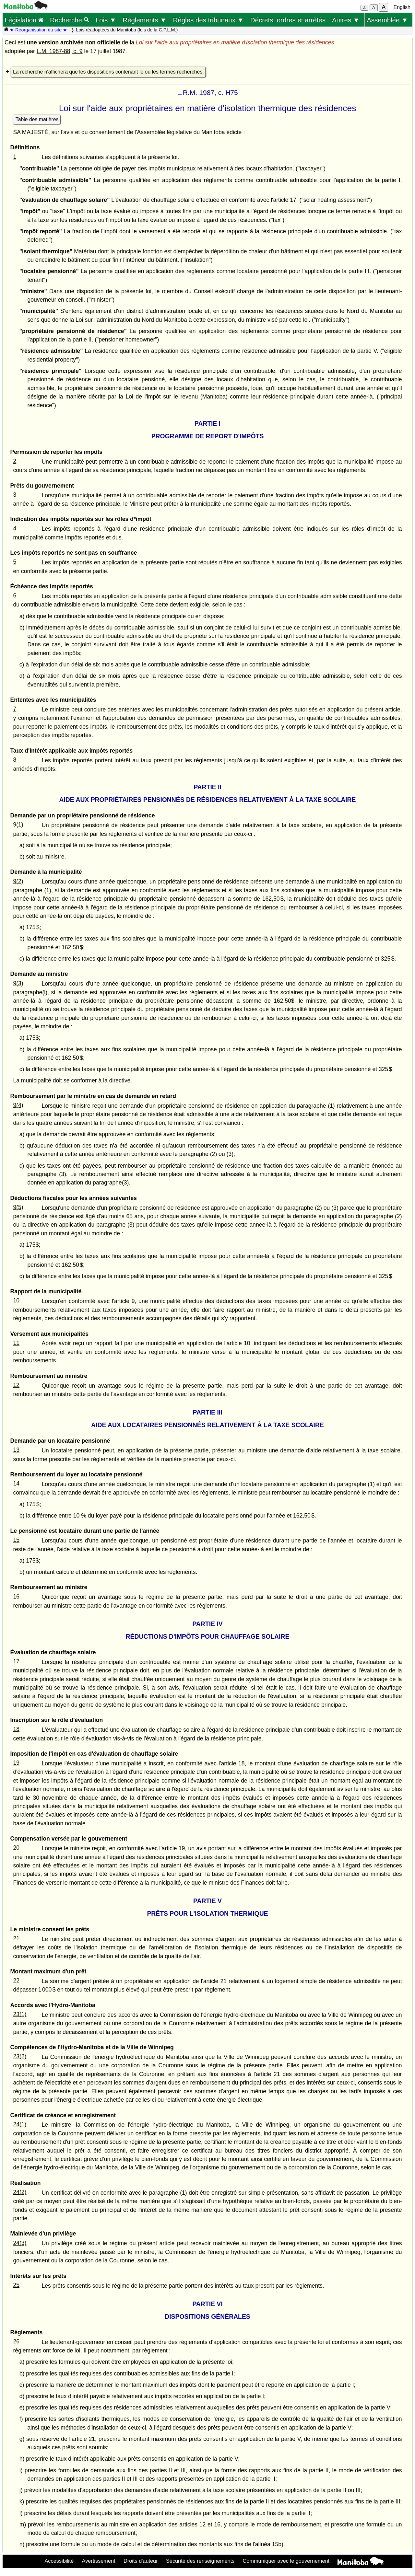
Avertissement (98, 2561)
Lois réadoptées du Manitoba (106, 29)
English (402, 7)
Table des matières (37, 119)
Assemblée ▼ (387, 20)
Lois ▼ (106, 20)
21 (16, 1938)
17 (16, 1661)
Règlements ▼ (144, 20)
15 (16, 1540)
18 (16, 1729)
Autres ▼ (346, 20)
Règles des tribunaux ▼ (208, 20)
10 (16, 1300)
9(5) (18, 1207)
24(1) (19, 2124)
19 (16, 1763)
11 (16, 1343)
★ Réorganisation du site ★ (38, 29)
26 (16, 2341)
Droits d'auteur (141, 2561)
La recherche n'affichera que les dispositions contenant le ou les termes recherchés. (108, 72)
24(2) (19, 2192)
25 (16, 2285)
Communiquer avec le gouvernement (286, 2561)
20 (16, 1847)
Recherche (69, 20)
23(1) (19, 2014)
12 (16, 1385)
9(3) (18, 983)
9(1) (18, 824)
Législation (24, 20)
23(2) (19, 2056)
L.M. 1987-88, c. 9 (60, 51)
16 (16, 1596)
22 (16, 1980)
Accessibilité (59, 2561)
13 (16, 1450)
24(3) (19, 2243)
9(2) (18, 881)
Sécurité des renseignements (200, 2561)
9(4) (18, 1105)
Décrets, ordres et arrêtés (288, 20)
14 (16, 1483)
